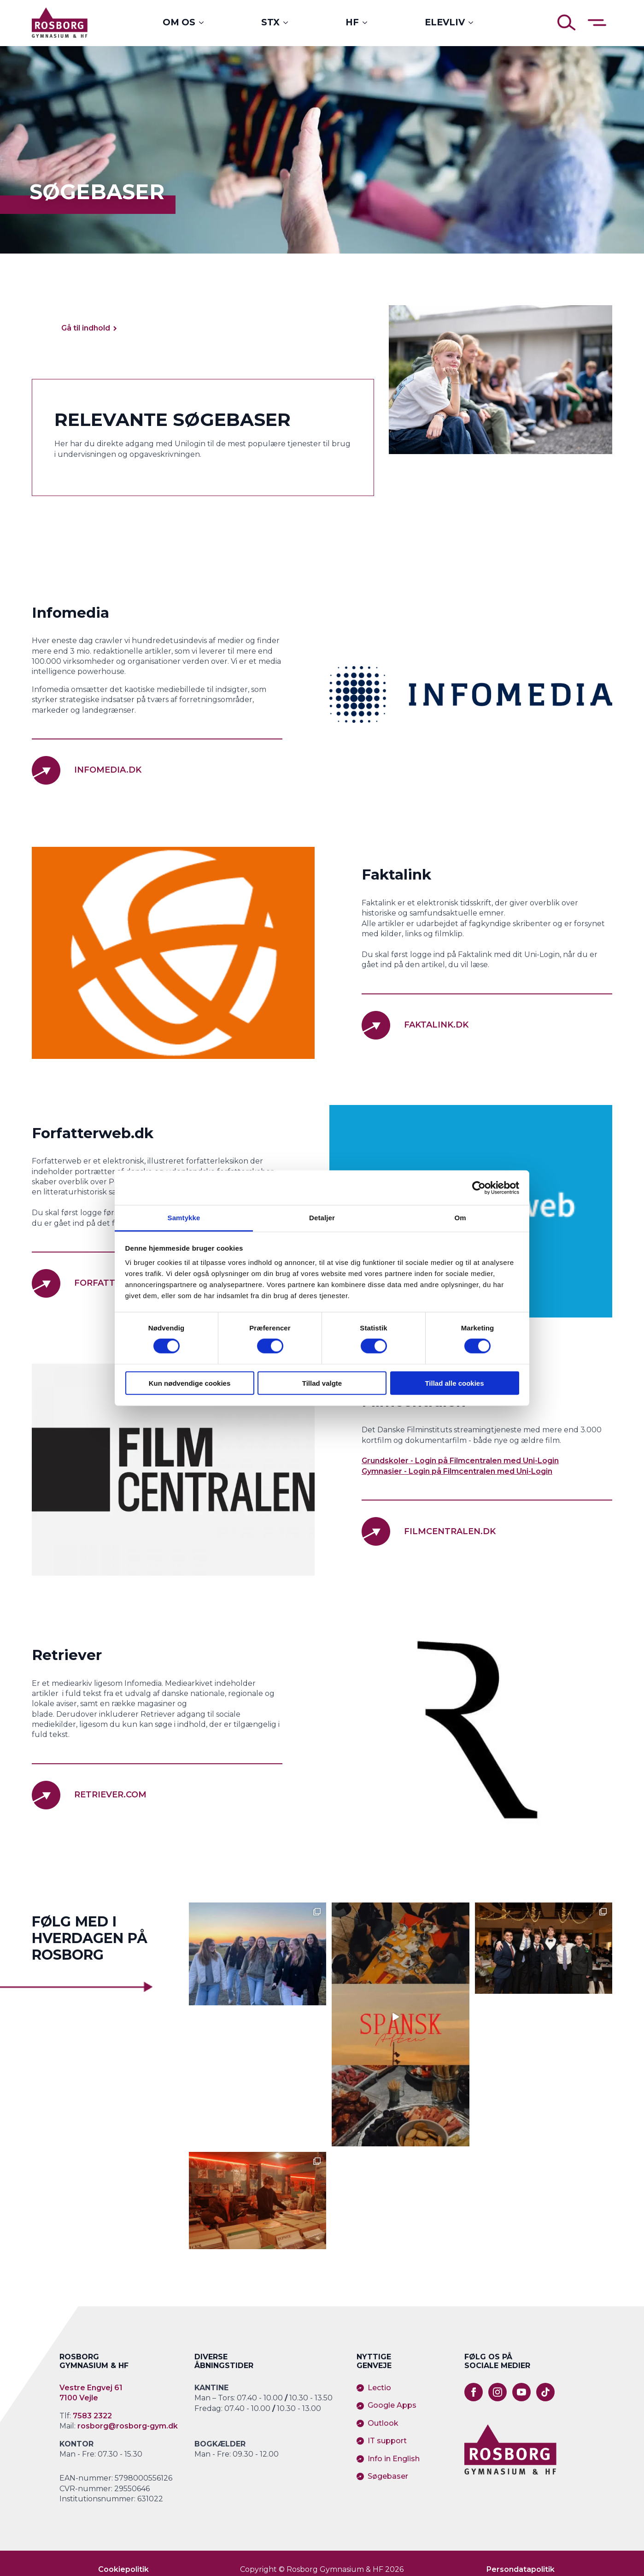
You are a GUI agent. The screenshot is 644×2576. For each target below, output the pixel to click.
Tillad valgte (322, 1383)
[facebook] (473, 2392)
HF (352, 22)
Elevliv (445, 22)
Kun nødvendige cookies (190, 1383)
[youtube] (521, 2392)
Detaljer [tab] (322, 1218)
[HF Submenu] (367, 22)
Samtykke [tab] (184, 1218)
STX (270, 22)
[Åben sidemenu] (597, 22)
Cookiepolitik (123, 2569)
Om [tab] (460, 1218)
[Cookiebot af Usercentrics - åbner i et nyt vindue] (479, 1187)
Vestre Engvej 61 (91, 2387)
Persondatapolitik (520, 2569)
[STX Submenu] (288, 22)
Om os (179, 22)
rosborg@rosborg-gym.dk (127, 2426)
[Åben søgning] (566, 22)
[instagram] (497, 2392)
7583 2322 (92, 2415)
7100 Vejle (78, 2397)
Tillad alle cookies (454, 1383)
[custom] (545, 2392)
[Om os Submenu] (204, 22)
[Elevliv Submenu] (473, 22)
